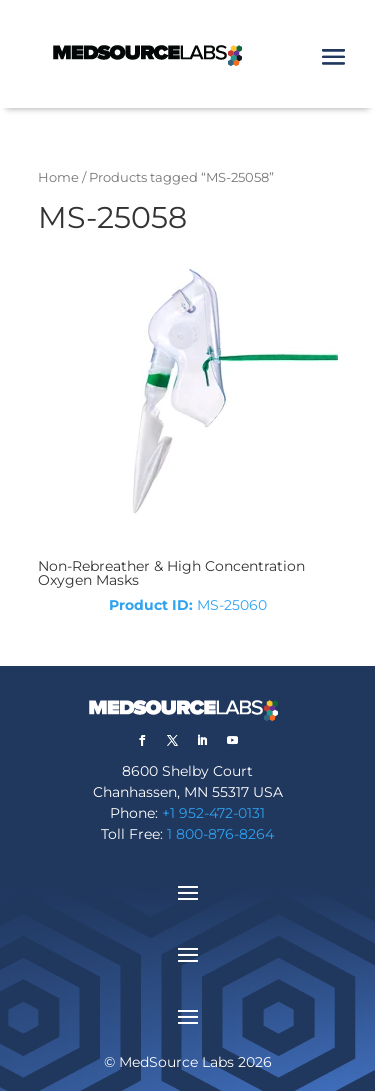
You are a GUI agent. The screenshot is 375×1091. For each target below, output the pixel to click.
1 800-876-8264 (220, 834)
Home (58, 177)
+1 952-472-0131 (213, 813)
